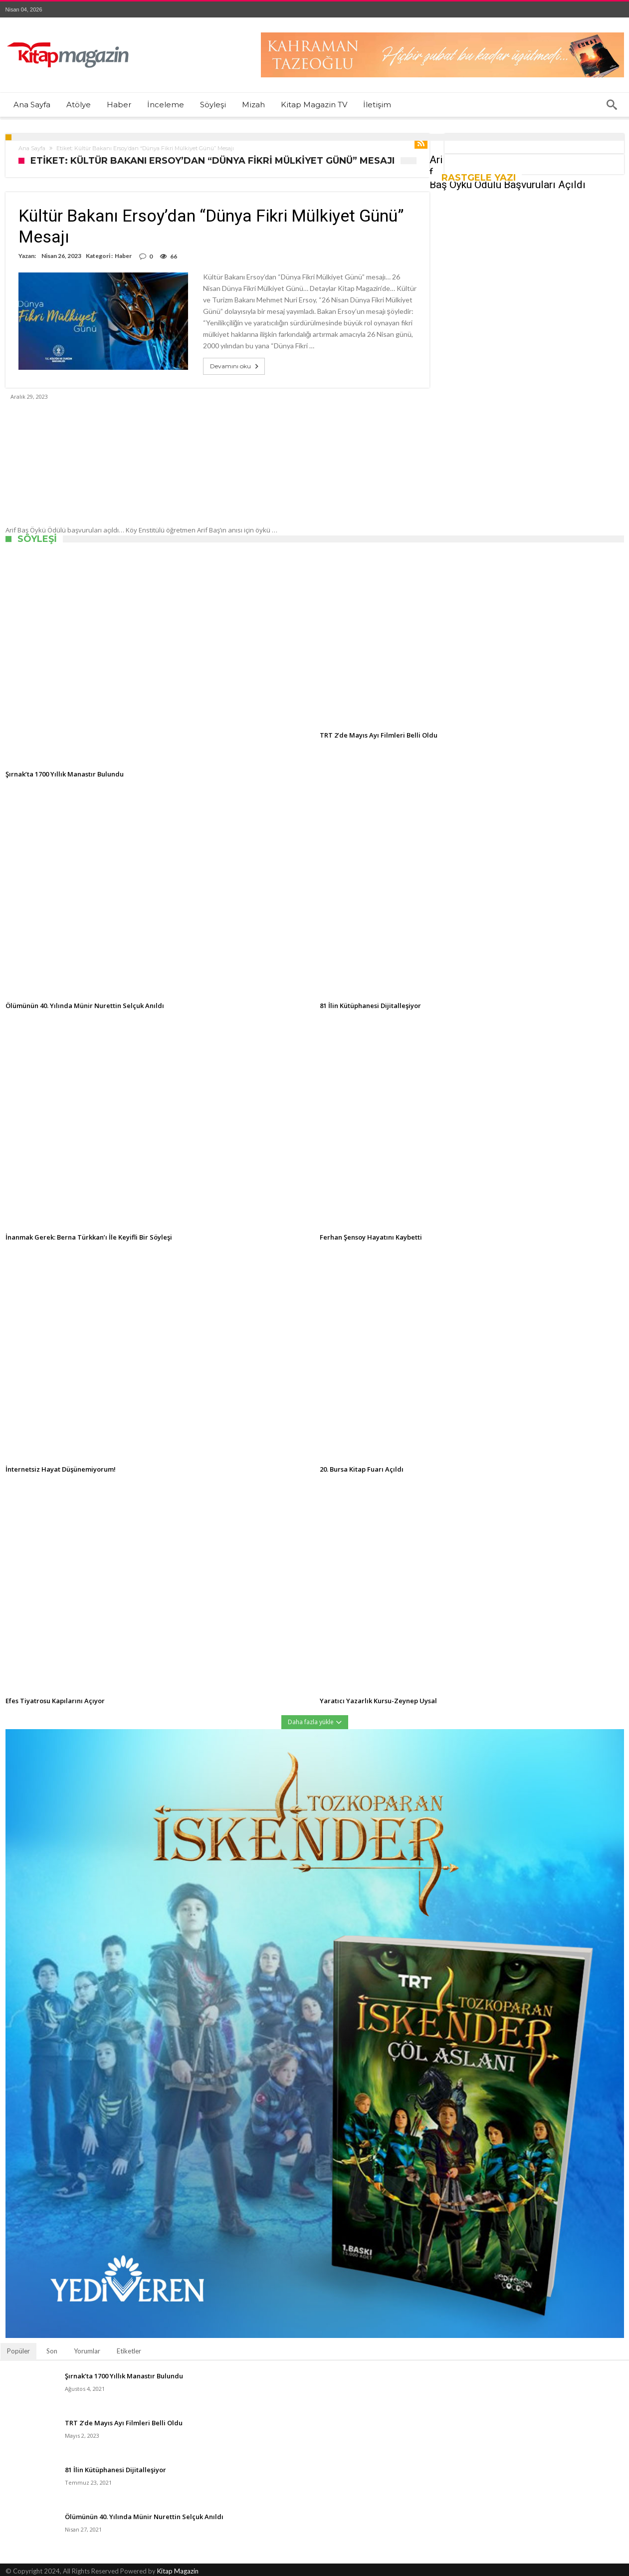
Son (51, 2351)
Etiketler (129, 2351)
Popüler (18, 2351)
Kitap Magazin (178, 2571)
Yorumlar (87, 2351)
